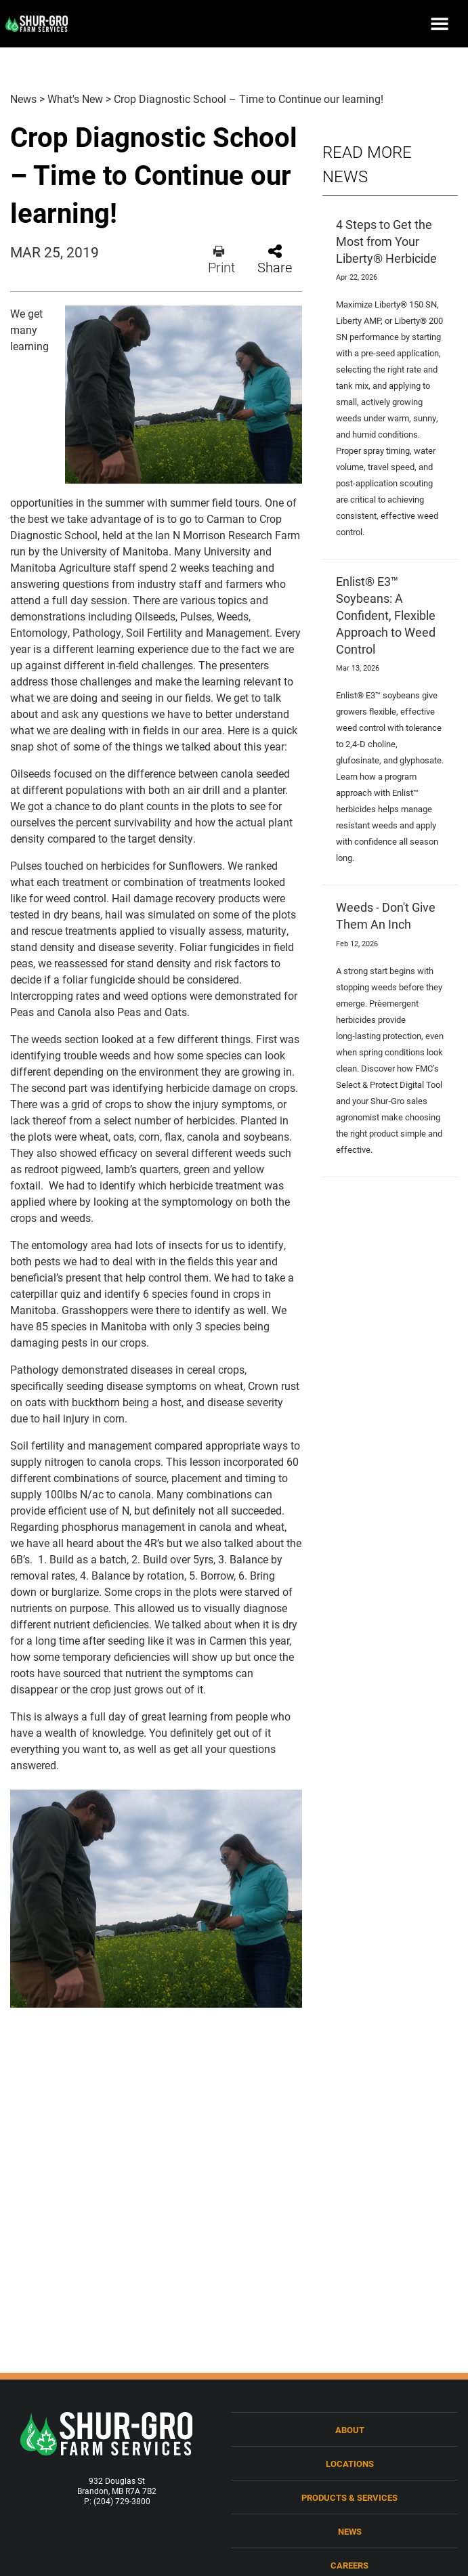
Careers (349, 2565)
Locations (350, 2463)
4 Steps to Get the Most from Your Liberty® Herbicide (386, 241)
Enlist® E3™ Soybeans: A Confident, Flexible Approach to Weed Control (385, 615)
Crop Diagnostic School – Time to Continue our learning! (248, 98)
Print (221, 260)
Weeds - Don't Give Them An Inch (385, 915)
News (23, 98)
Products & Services (349, 2497)
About (349, 2429)
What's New (75, 98)
